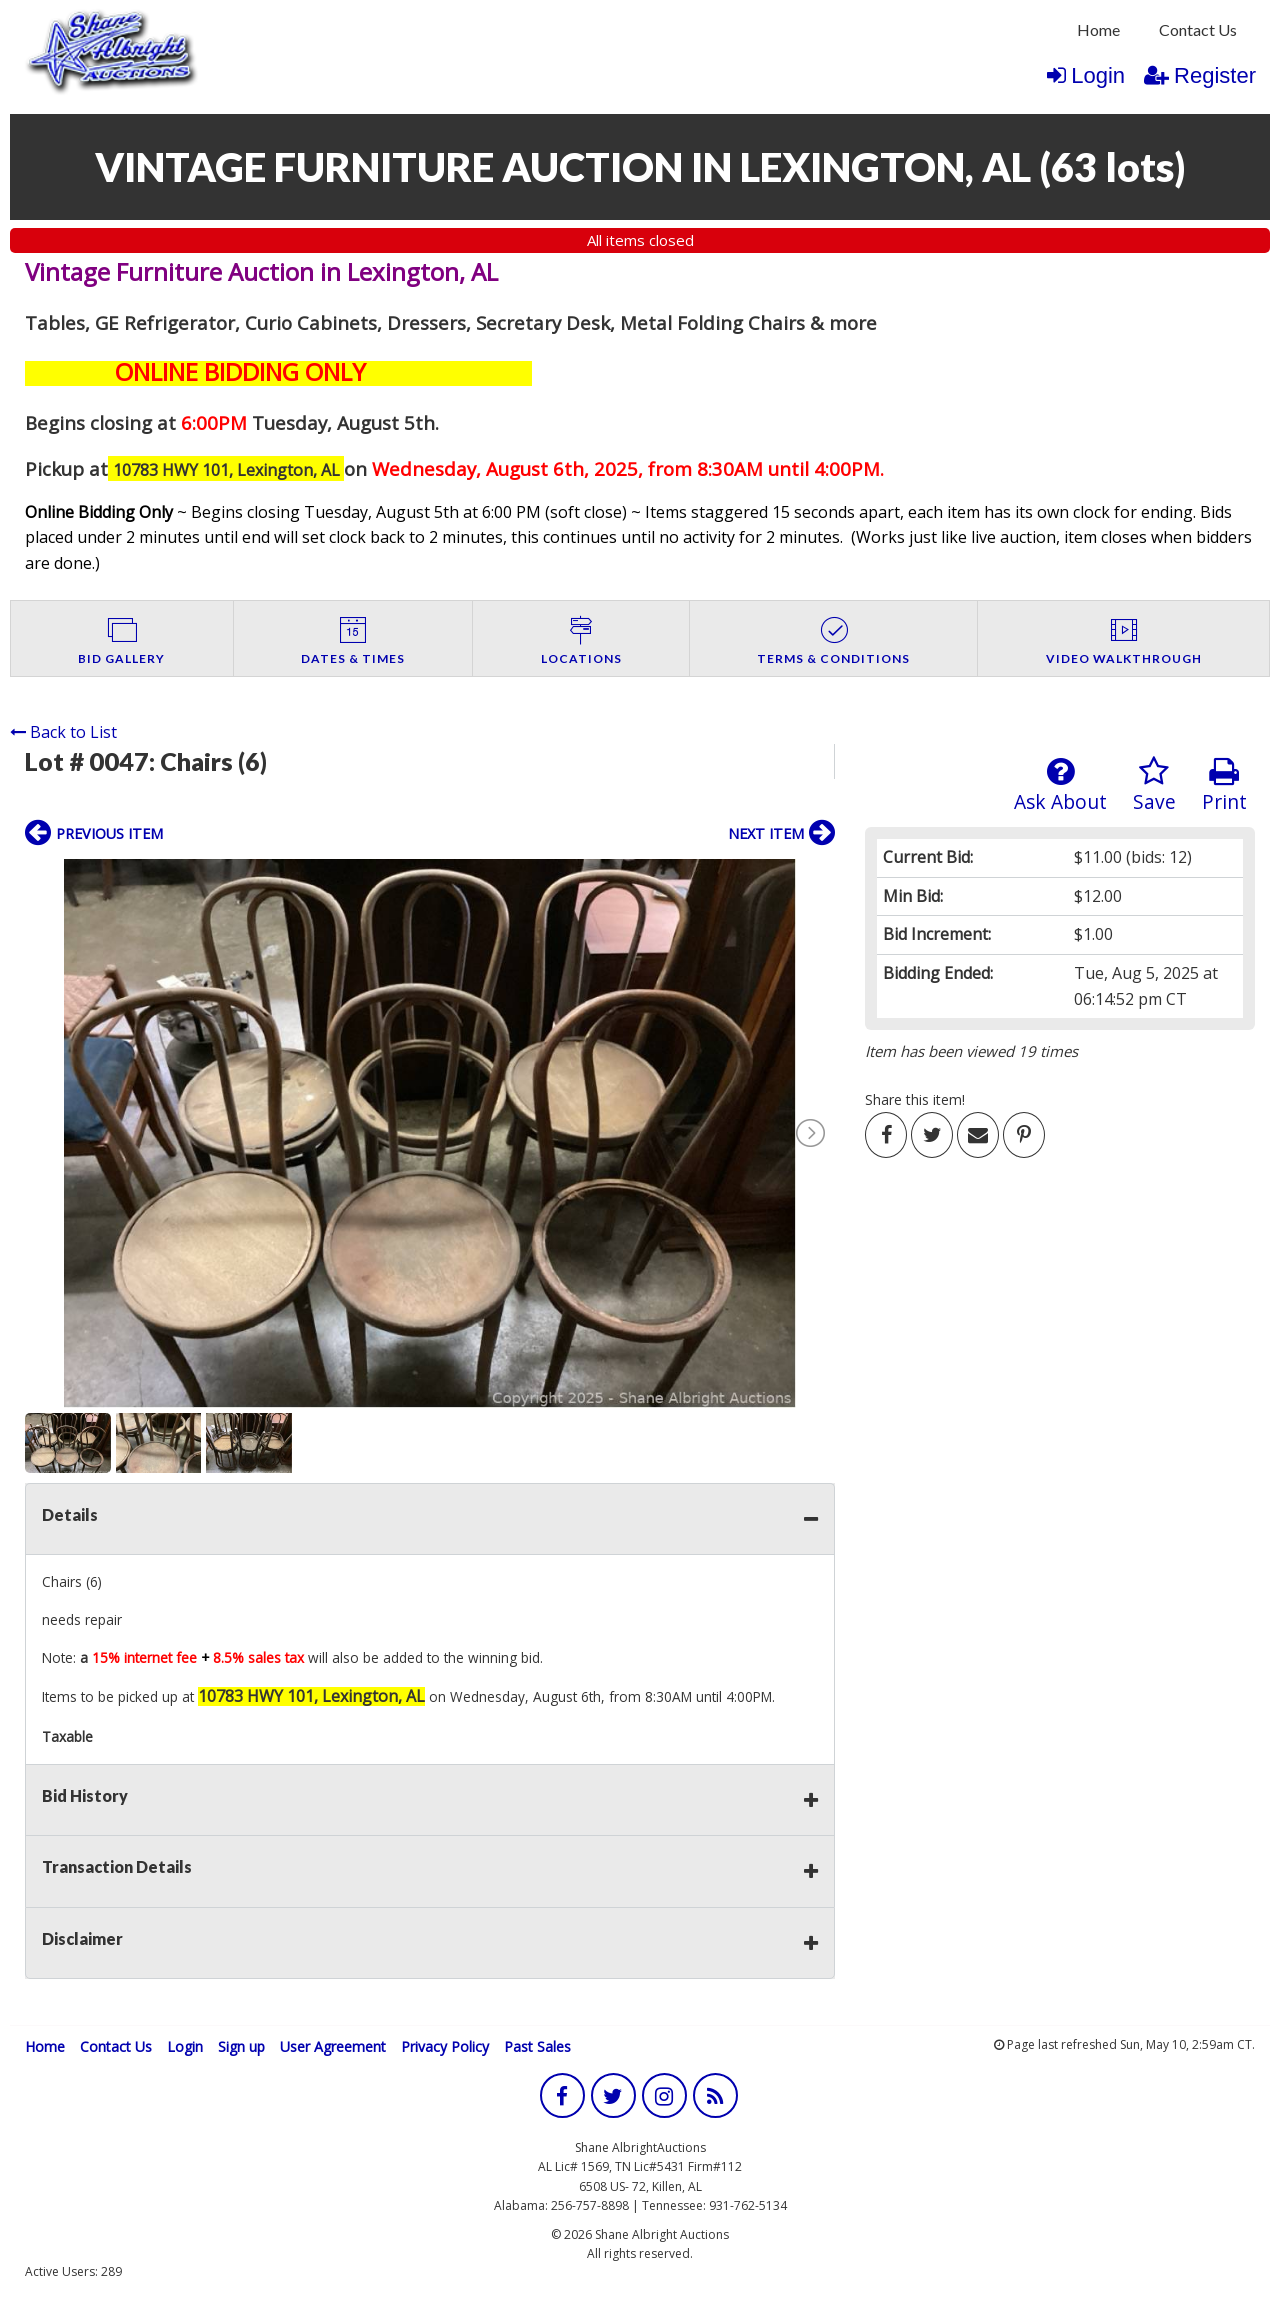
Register (1200, 75)
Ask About (1060, 785)
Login (1086, 75)
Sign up (241, 2046)
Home (1098, 29)
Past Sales (537, 2046)
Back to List (63, 732)
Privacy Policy (445, 2046)
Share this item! (915, 1099)
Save (1154, 785)
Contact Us (1198, 29)
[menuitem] (1098, 30)
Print (1224, 785)
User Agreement (333, 2046)
